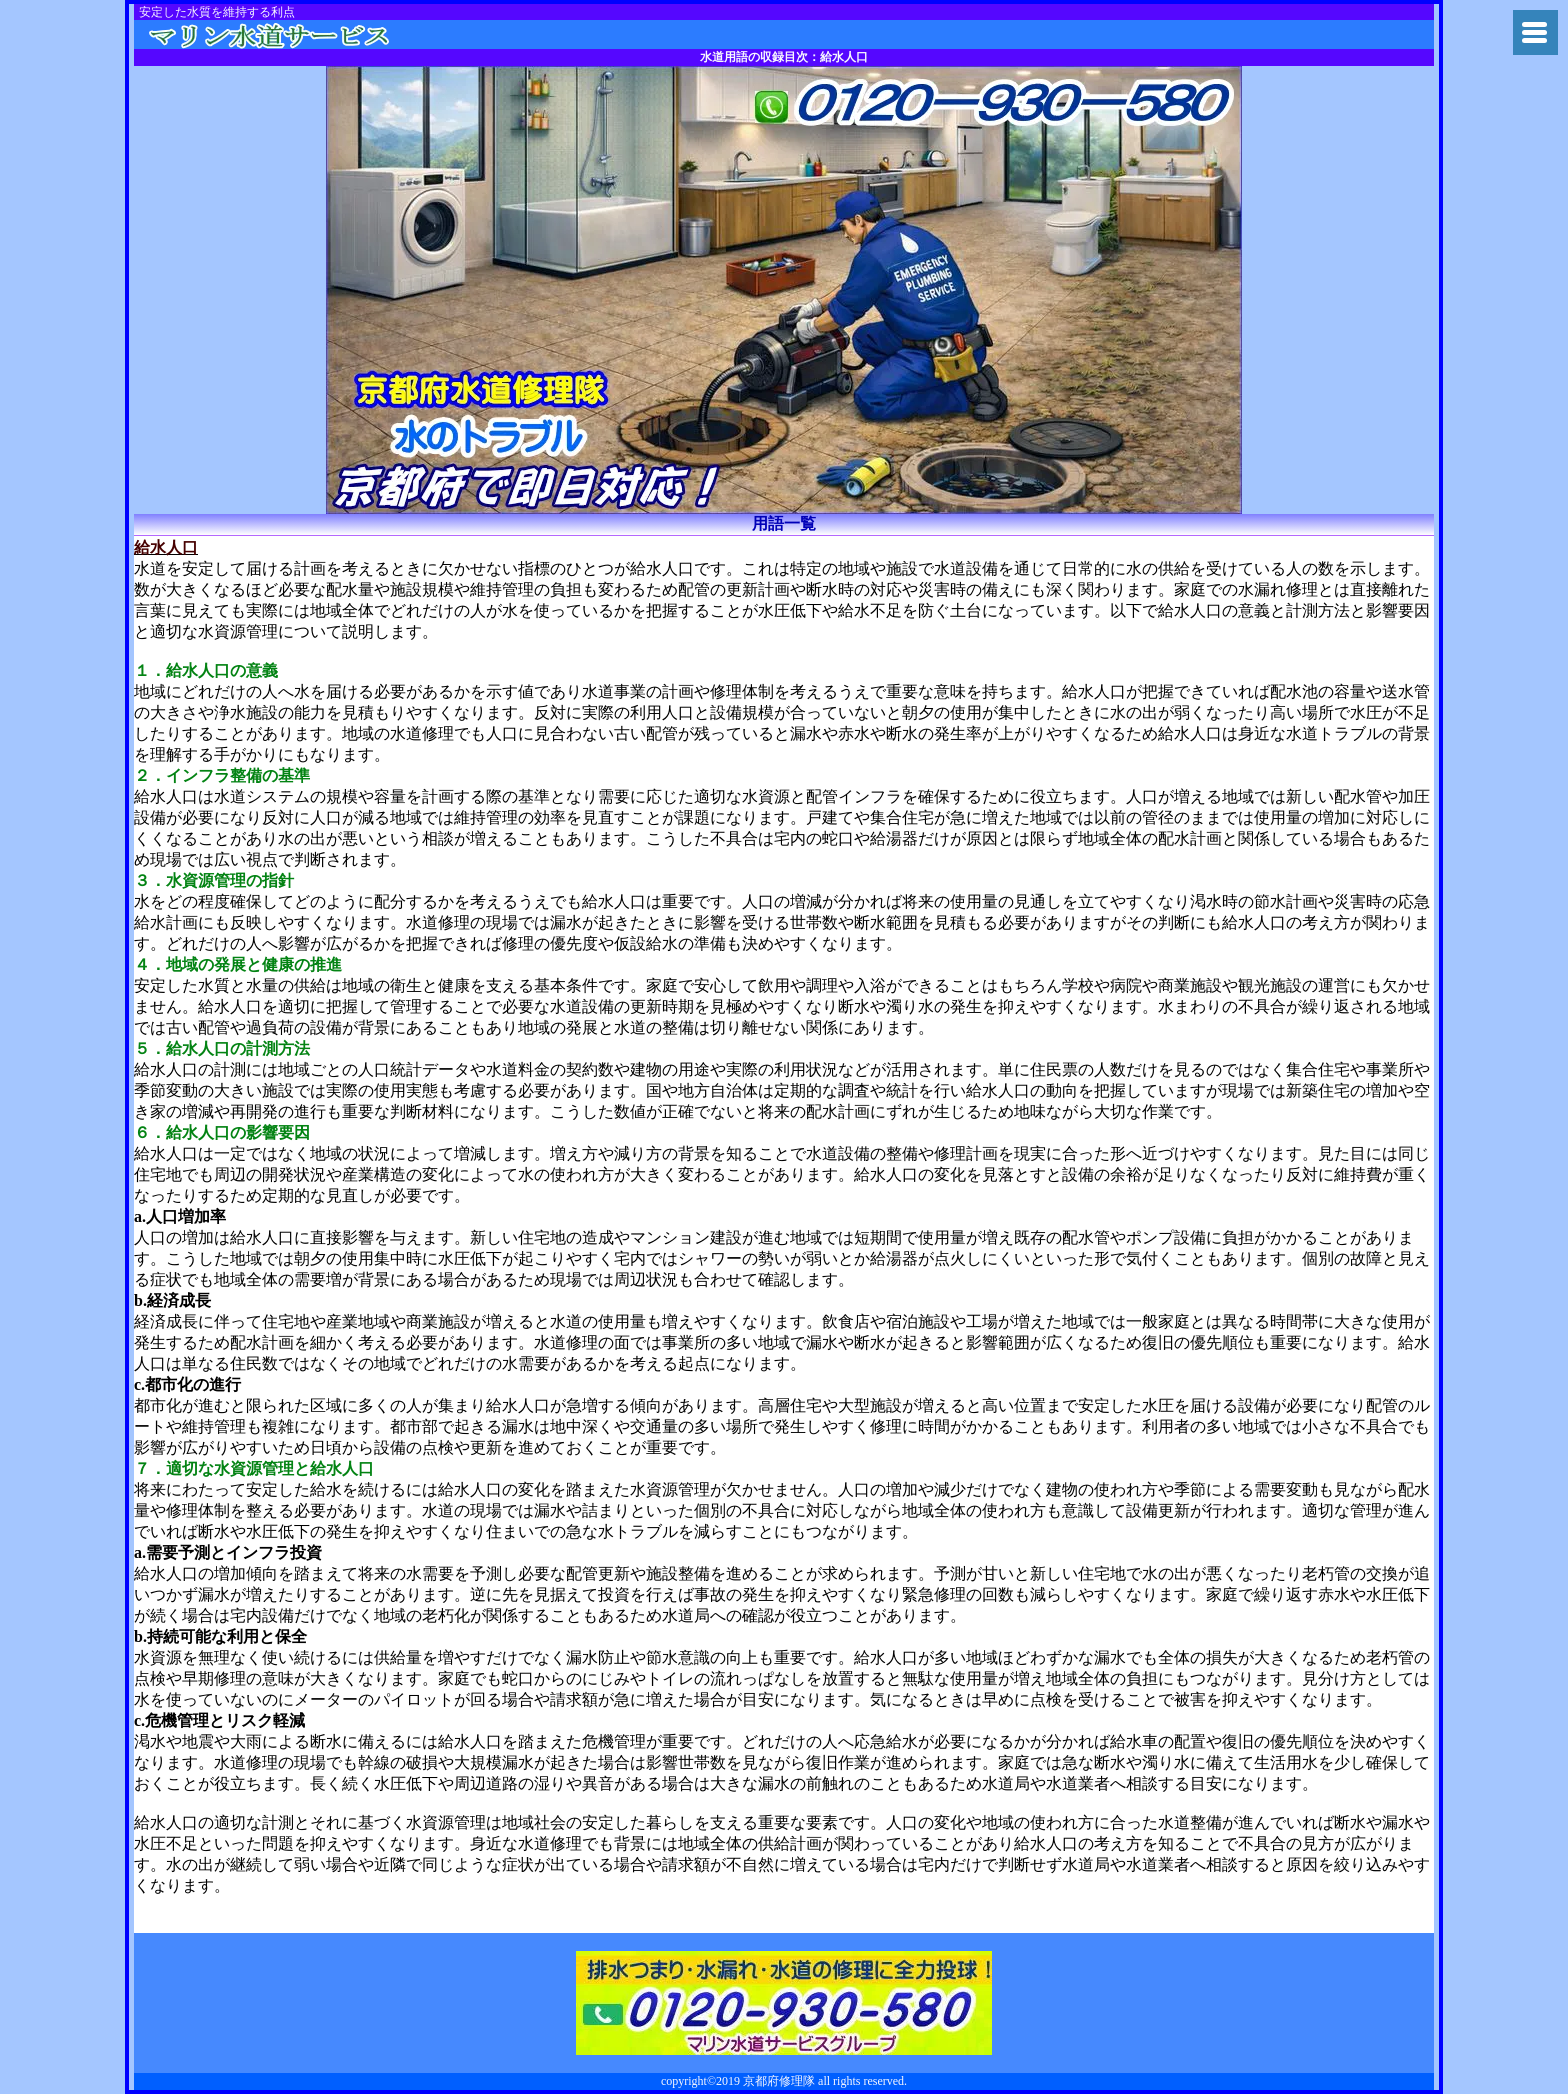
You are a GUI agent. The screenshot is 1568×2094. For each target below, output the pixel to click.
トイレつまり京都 (297, 34)
